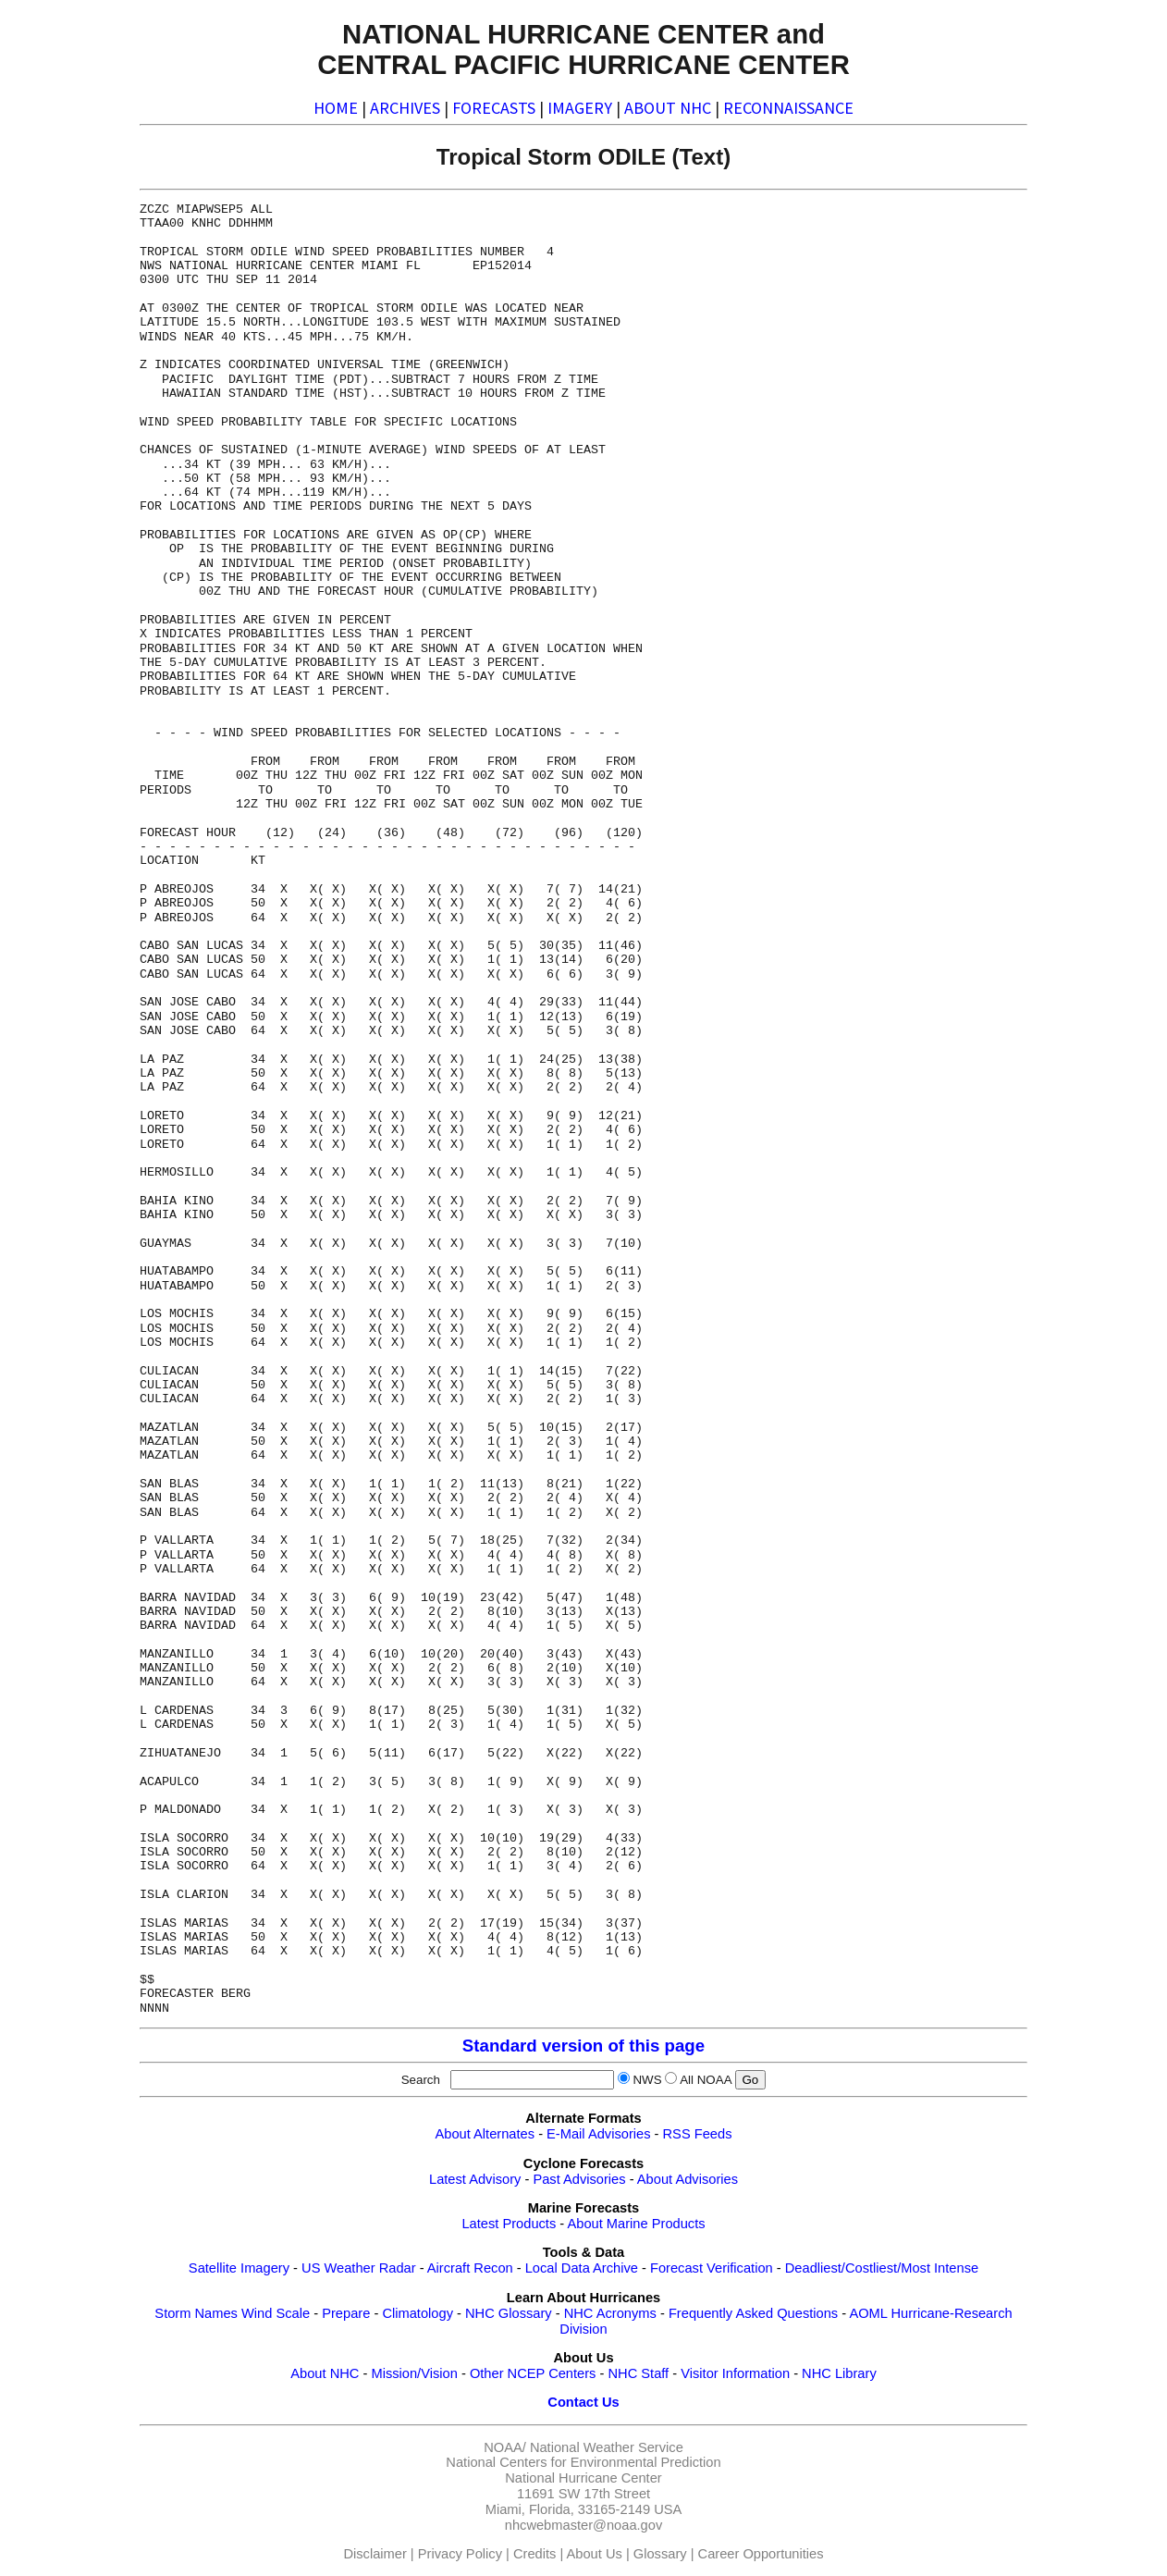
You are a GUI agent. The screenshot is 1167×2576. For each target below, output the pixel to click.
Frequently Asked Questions (753, 2313)
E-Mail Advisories (598, 2133)
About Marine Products (636, 2223)
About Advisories (687, 2179)
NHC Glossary (508, 2313)
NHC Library (839, 2373)
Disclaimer (374, 2553)
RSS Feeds (697, 2133)
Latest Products (508, 2223)
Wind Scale (275, 2313)
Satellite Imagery (239, 2268)
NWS (647, 2080)
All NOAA (705, 2080)
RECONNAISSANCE (788, 107)
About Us (594, 2553)
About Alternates (485, 2133)
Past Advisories (579, 2179)
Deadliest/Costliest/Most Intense (881, 2268)
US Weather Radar (358, 2268)
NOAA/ (505, 2447)
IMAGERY (579, 107)
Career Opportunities (761, 2553)
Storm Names (196, 2313)
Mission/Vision (414, 2373)
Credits (534, 2553)
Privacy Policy (460, 2553)
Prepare (346, 2313)
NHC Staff (638, 2373)
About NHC (324, 2373)
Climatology (417, 2313)
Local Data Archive (581, 2268)
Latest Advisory (475, 2179)
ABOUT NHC (667, 107)
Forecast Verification (711, 2268)
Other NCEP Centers (533, 2373)
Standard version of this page (583, 2045)
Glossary (660, 2553)
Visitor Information (735, 2373)
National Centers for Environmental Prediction (583, 2462)
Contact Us (583, 2402)
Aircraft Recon (470, 2268)
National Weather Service (606, 2447)
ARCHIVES (405, 107)
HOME (335, 107)
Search (424, 2080)
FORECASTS (493, 107)
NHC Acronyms (610, 2313)
